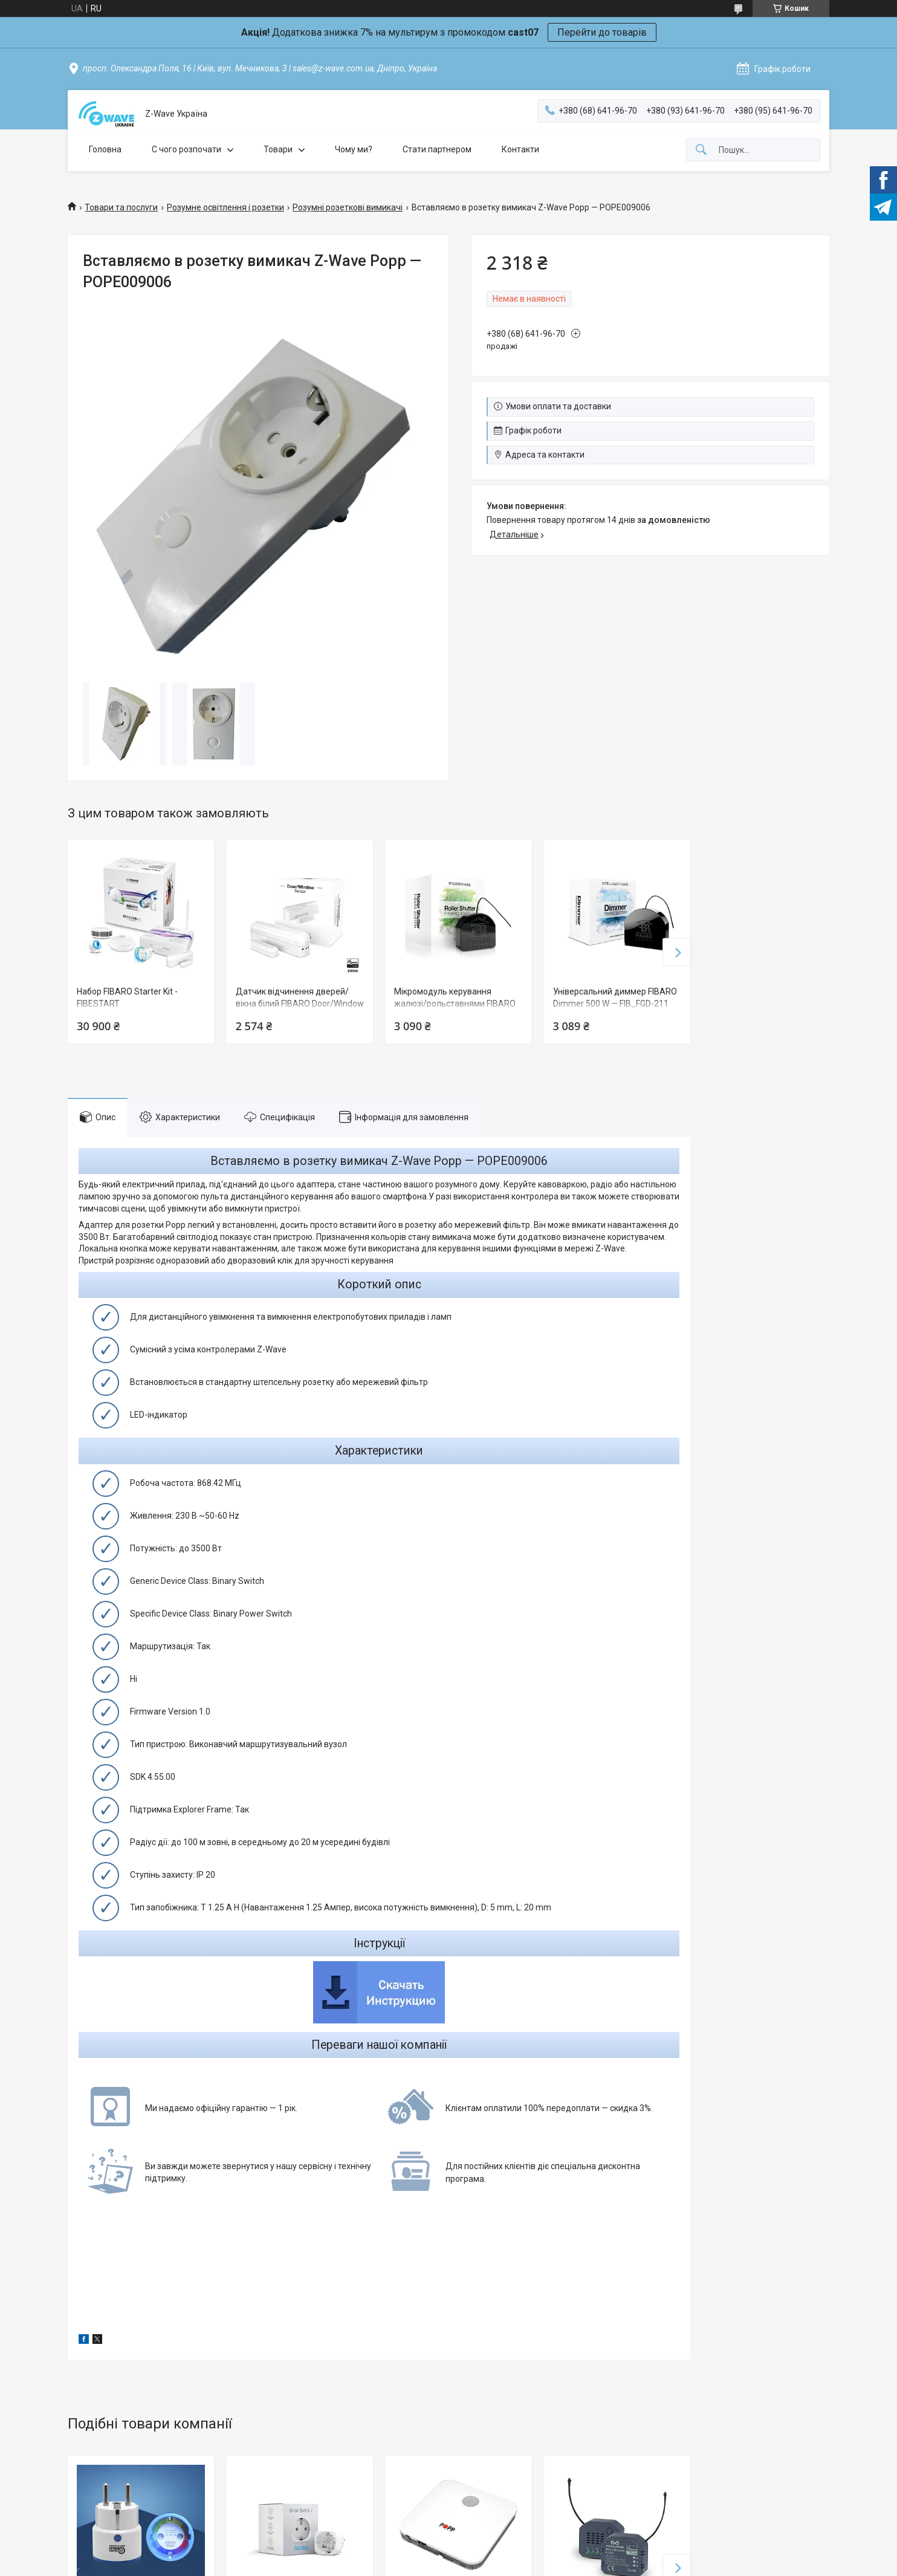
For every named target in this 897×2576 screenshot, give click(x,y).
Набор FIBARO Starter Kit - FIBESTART (127, 997)
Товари (278, 149)
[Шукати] (701, 150)
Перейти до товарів (602, 32)
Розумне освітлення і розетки (225, 207)
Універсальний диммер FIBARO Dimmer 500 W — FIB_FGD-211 (615, 997)
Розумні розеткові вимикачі (348, 207)
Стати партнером (437, 149)
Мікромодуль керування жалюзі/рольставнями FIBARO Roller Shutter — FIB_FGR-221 (455, 1003)
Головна (105, 149)
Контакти (520, 149)
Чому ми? (353, 149)
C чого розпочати (186, 149)
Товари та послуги (121, 207)
